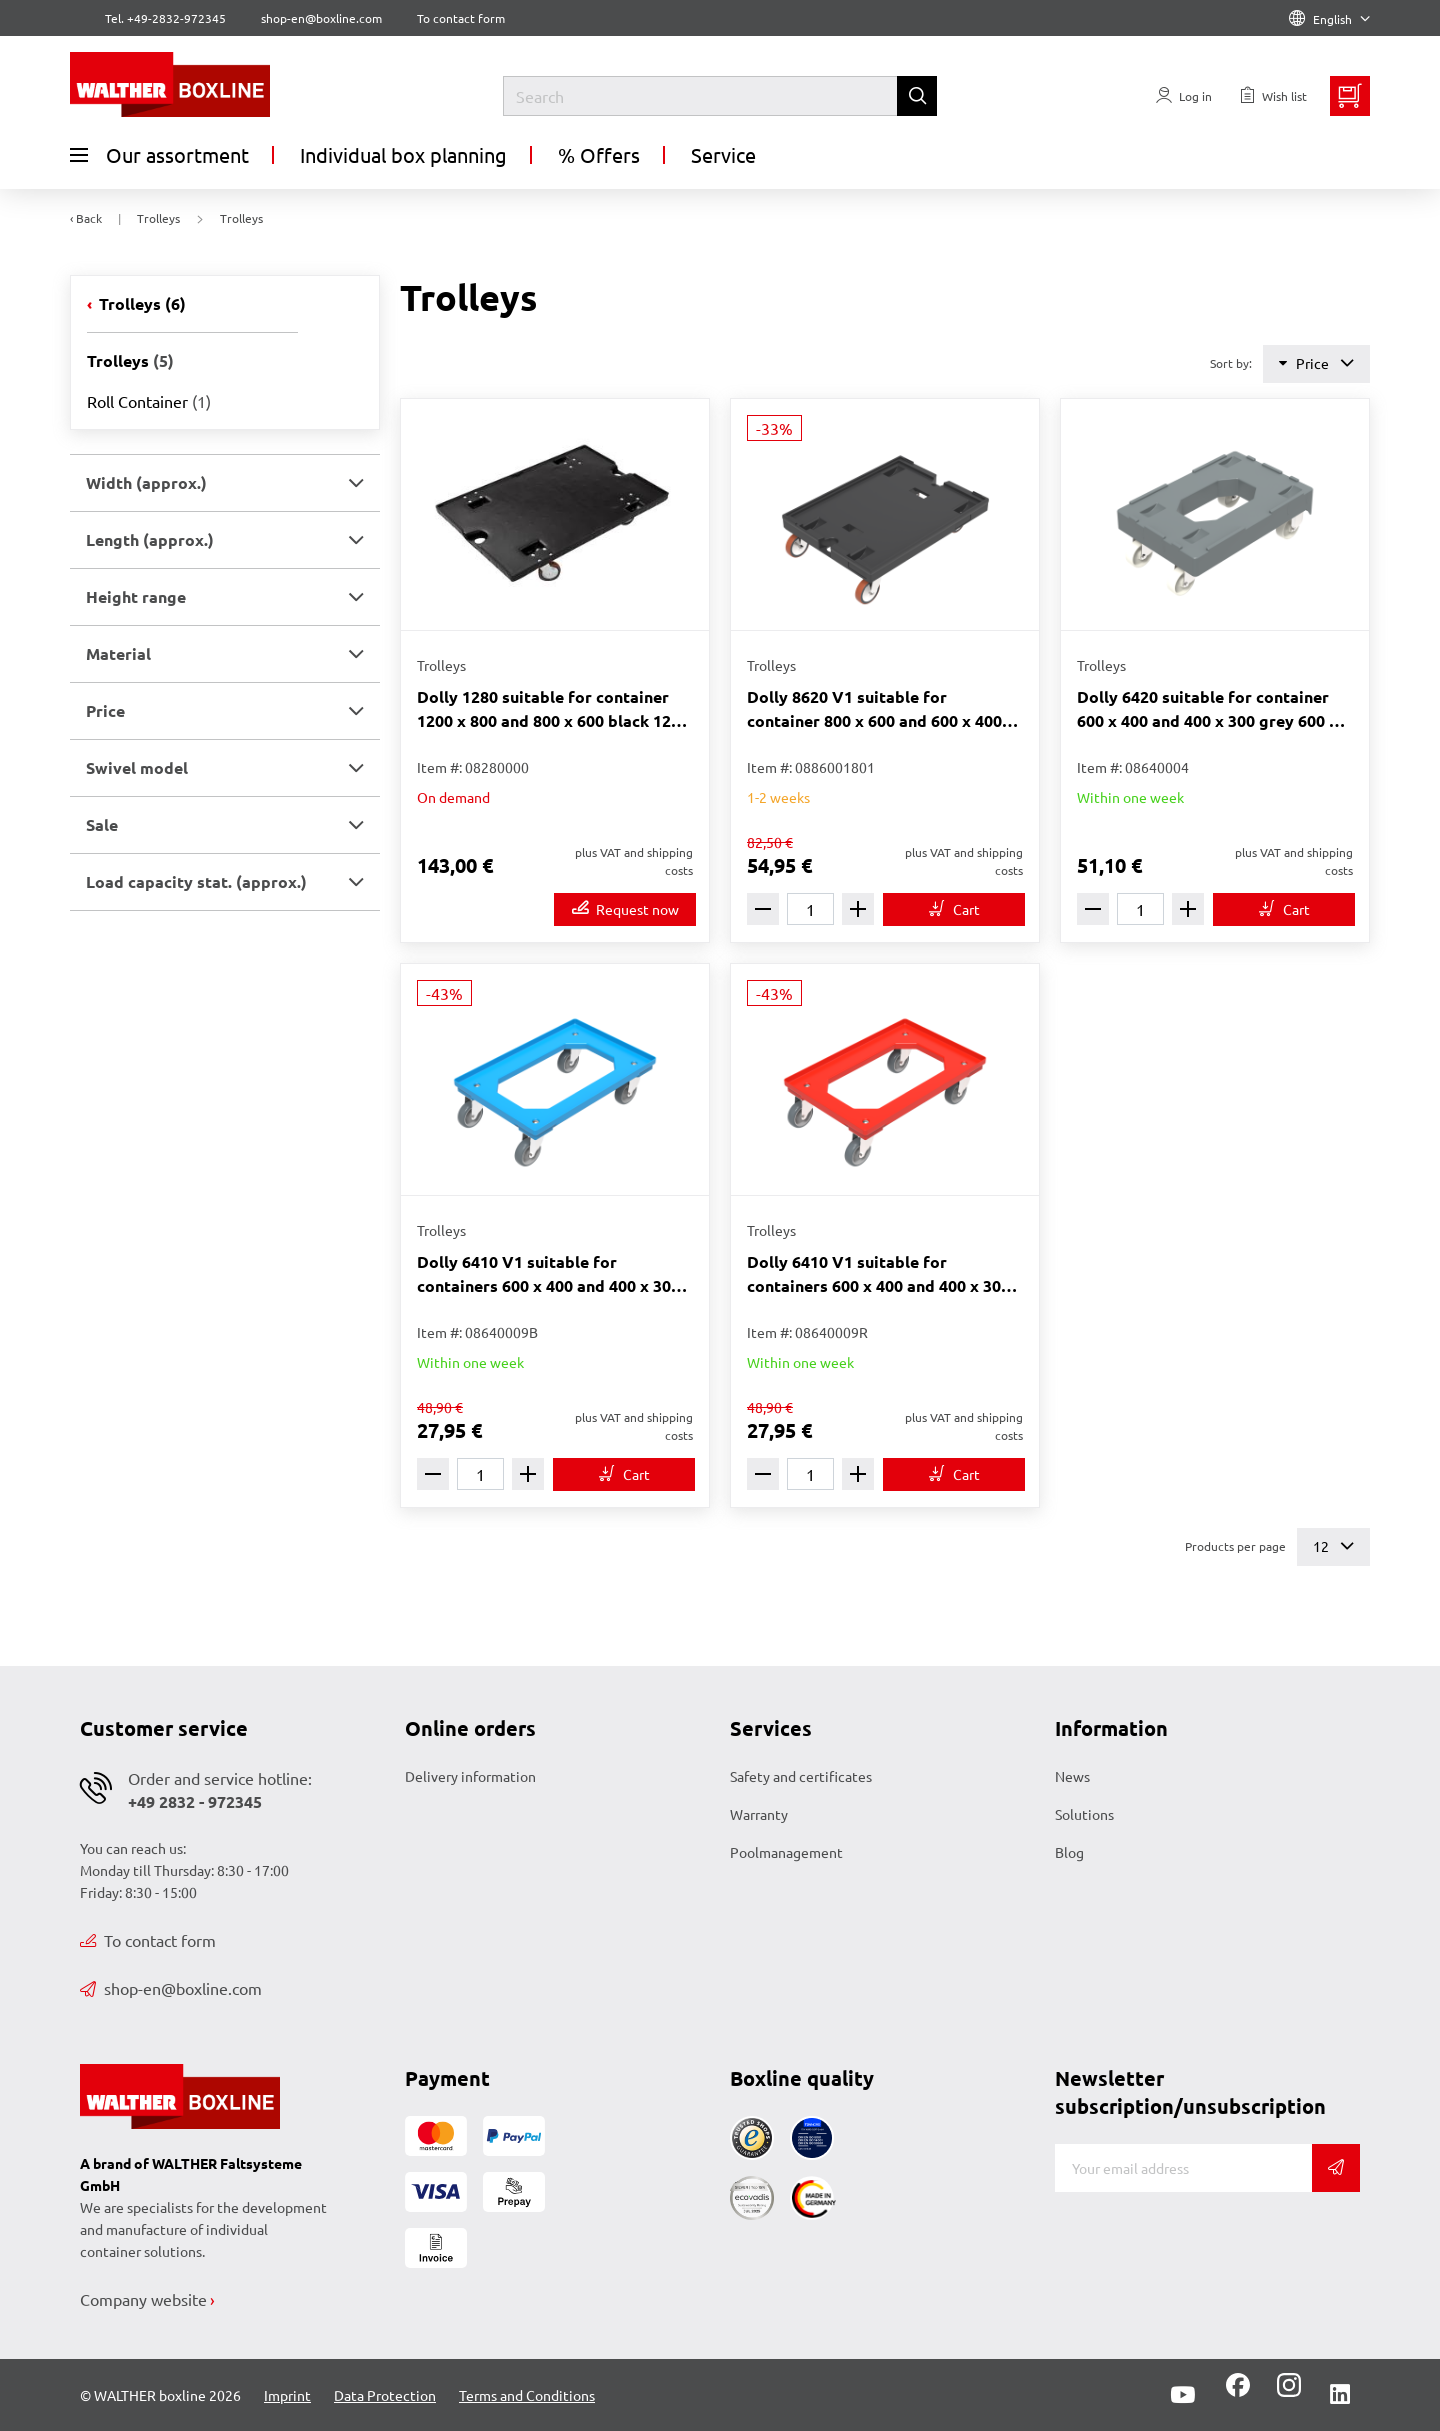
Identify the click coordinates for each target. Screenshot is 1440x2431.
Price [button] (105, 710)
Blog (1069, 1852)
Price (1316, 363)
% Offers (599, 154)
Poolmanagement (786, 1852)
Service (723, 154)
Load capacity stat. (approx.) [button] (196, 881)
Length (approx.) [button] (150, 539)
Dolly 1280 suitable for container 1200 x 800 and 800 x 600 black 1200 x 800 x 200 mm (553, 709)
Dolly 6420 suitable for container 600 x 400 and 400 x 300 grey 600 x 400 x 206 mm (1207, 709)
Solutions (1084, 1814)
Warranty (759, 1814)
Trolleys (140, 303)
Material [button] (118, 653)
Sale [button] (102, 824)
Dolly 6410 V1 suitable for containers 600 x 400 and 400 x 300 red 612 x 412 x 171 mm (878, 1274)
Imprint (287, 2395)
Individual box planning (403, 154)
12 (1333, 1546)
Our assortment (159, 155)
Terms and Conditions (527, 2395)
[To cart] (954, 909)
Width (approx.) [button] (146, 482)
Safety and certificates (801, 1776)
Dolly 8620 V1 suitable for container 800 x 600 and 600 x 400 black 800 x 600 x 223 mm (874, 709)
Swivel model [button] (137, 767)
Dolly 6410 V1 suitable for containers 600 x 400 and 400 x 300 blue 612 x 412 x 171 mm (548, 1274)
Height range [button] (136, 596)
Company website (143, 2299)
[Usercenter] (1184, 96)
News (1072, 1776)
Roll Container (149, 401)
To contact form (461, 18)
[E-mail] (1183, 2168)
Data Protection (385, 2395)
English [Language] (1329, 19)
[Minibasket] (1350, 96)
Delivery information (470, 1776)
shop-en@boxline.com (171, 1988)
